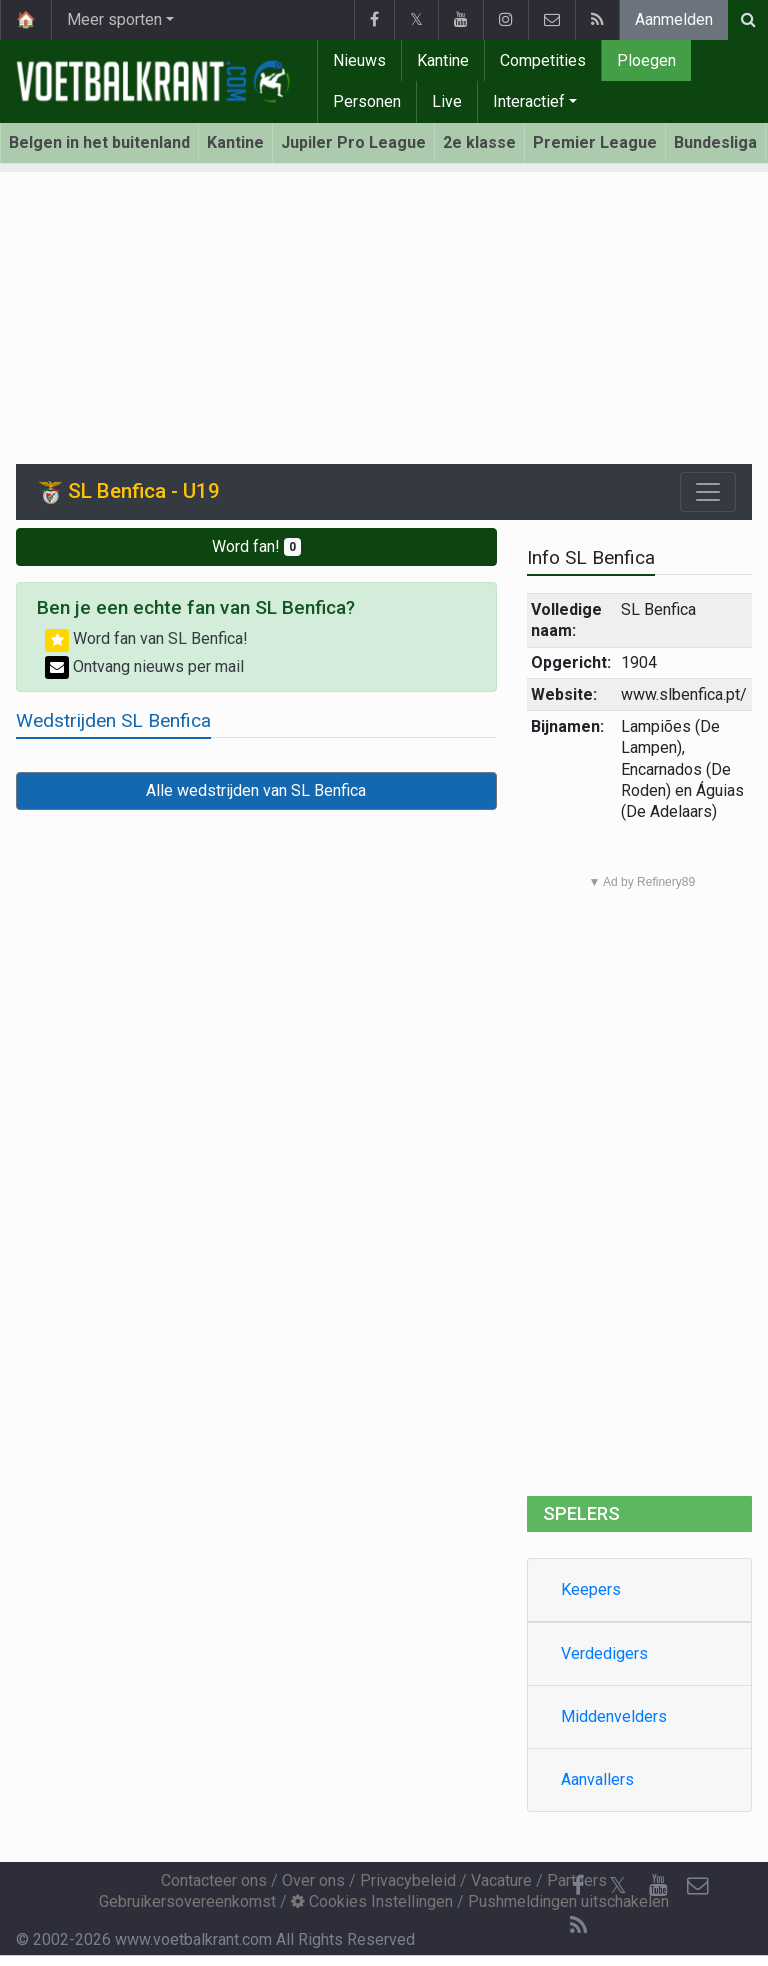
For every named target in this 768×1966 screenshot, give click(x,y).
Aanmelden (674, 19)
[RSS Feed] (578, 1926)
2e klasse (479, 142)
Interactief (529, 101)
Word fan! (256, 546)
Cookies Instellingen (372, 1901)
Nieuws (359, 60)
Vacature (501, 1880)
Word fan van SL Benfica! (146, 638)
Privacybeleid (408, 1880)
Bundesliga (715, 142)
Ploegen (646, 60)
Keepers (591, 1589)
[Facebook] (578, 1886)
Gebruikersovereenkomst (187, 1901)
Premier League (595, 142)
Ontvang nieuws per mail (144, 666)
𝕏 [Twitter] (618, 1885)
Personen (367, 101)
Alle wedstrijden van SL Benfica (256, 790)
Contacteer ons (214, 1880)
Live (447, 101)
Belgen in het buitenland (99, 142)
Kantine (443, 60)
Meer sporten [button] (114, 19)
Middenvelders (614, 1716)
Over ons (313, 1880)
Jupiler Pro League (353, 142)
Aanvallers (597, 1779)
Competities (543, 60)
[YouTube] (658, 1886)
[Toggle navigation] (708, 492)
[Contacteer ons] (698, 1886)
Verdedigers (604, 1653)
